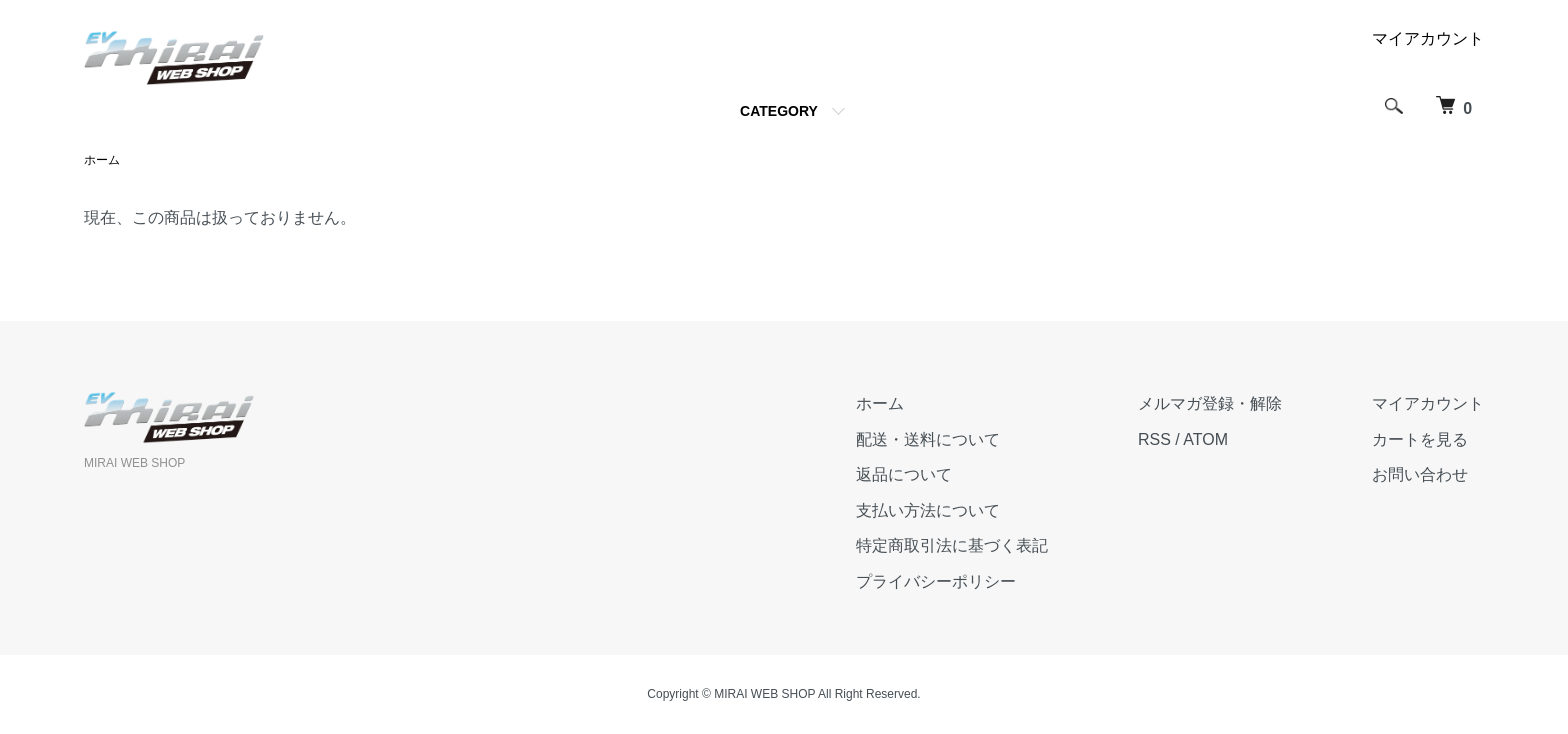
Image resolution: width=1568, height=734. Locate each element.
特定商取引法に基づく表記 (952, 545)
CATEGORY (779, 111)
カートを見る (1420, 439)
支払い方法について (928, 510)
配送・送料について (928, 439)
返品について (904, 474)
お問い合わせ (1420, 474)
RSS (1154, 439)
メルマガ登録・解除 (1210, 403)
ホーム (102, 160)
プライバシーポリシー (936, 581)
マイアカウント (1428, 38)
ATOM (1205, 439)
